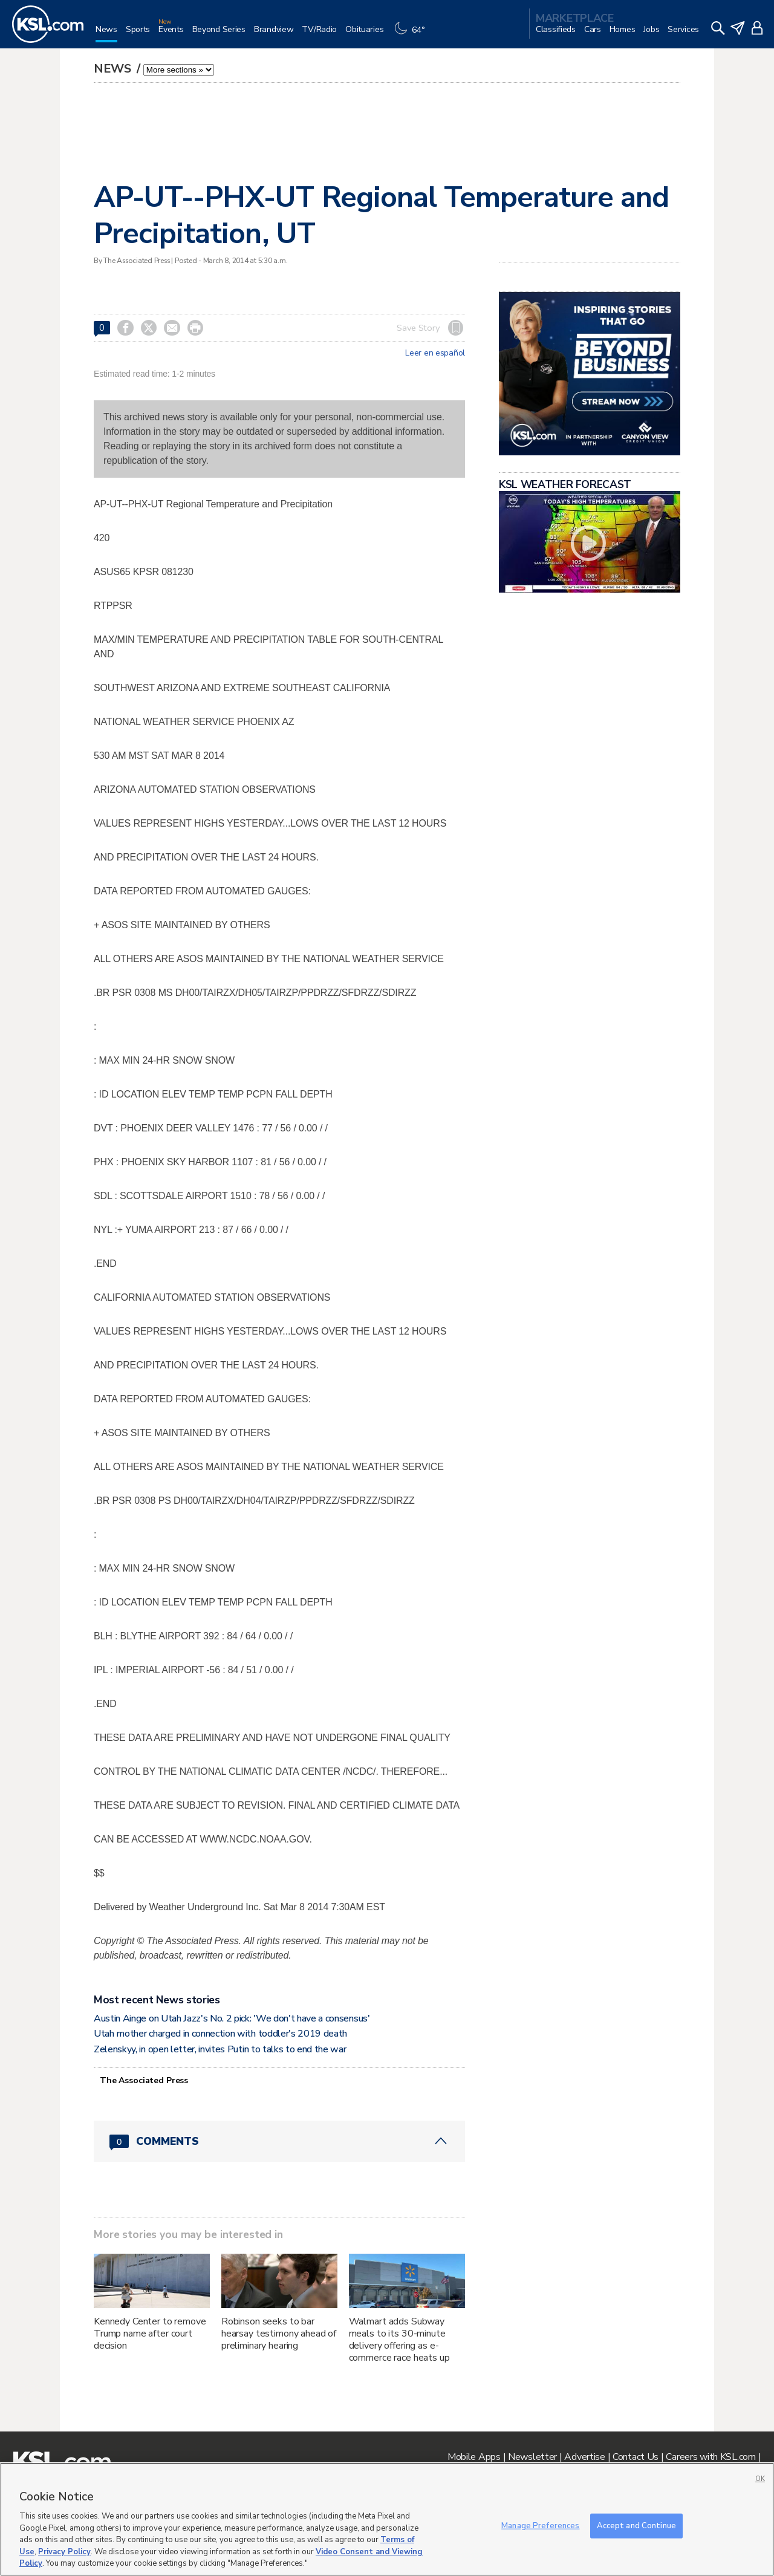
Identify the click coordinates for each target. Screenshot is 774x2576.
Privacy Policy (64, 2551)
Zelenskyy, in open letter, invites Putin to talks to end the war (220, 2049)
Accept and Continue (636, 2525)
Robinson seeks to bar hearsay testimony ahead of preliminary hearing (278, 2333)
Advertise (584, 2457)
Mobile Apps (474, 2457)
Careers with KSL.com (710, 2457)
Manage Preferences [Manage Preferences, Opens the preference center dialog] (540, 2525)
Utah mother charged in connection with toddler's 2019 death (220, 2033)
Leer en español (435, 353)
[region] (387, 2519)
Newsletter (532, 2457)
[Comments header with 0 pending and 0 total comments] (279, 2141)
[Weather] (412, 34)
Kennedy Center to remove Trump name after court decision (150, 2333)
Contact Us (636, 2457)
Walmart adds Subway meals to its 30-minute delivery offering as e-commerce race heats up (399, 2339)
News (114, 68)
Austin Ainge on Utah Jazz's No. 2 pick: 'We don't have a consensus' (232, 2018)
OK (760, 2478)
